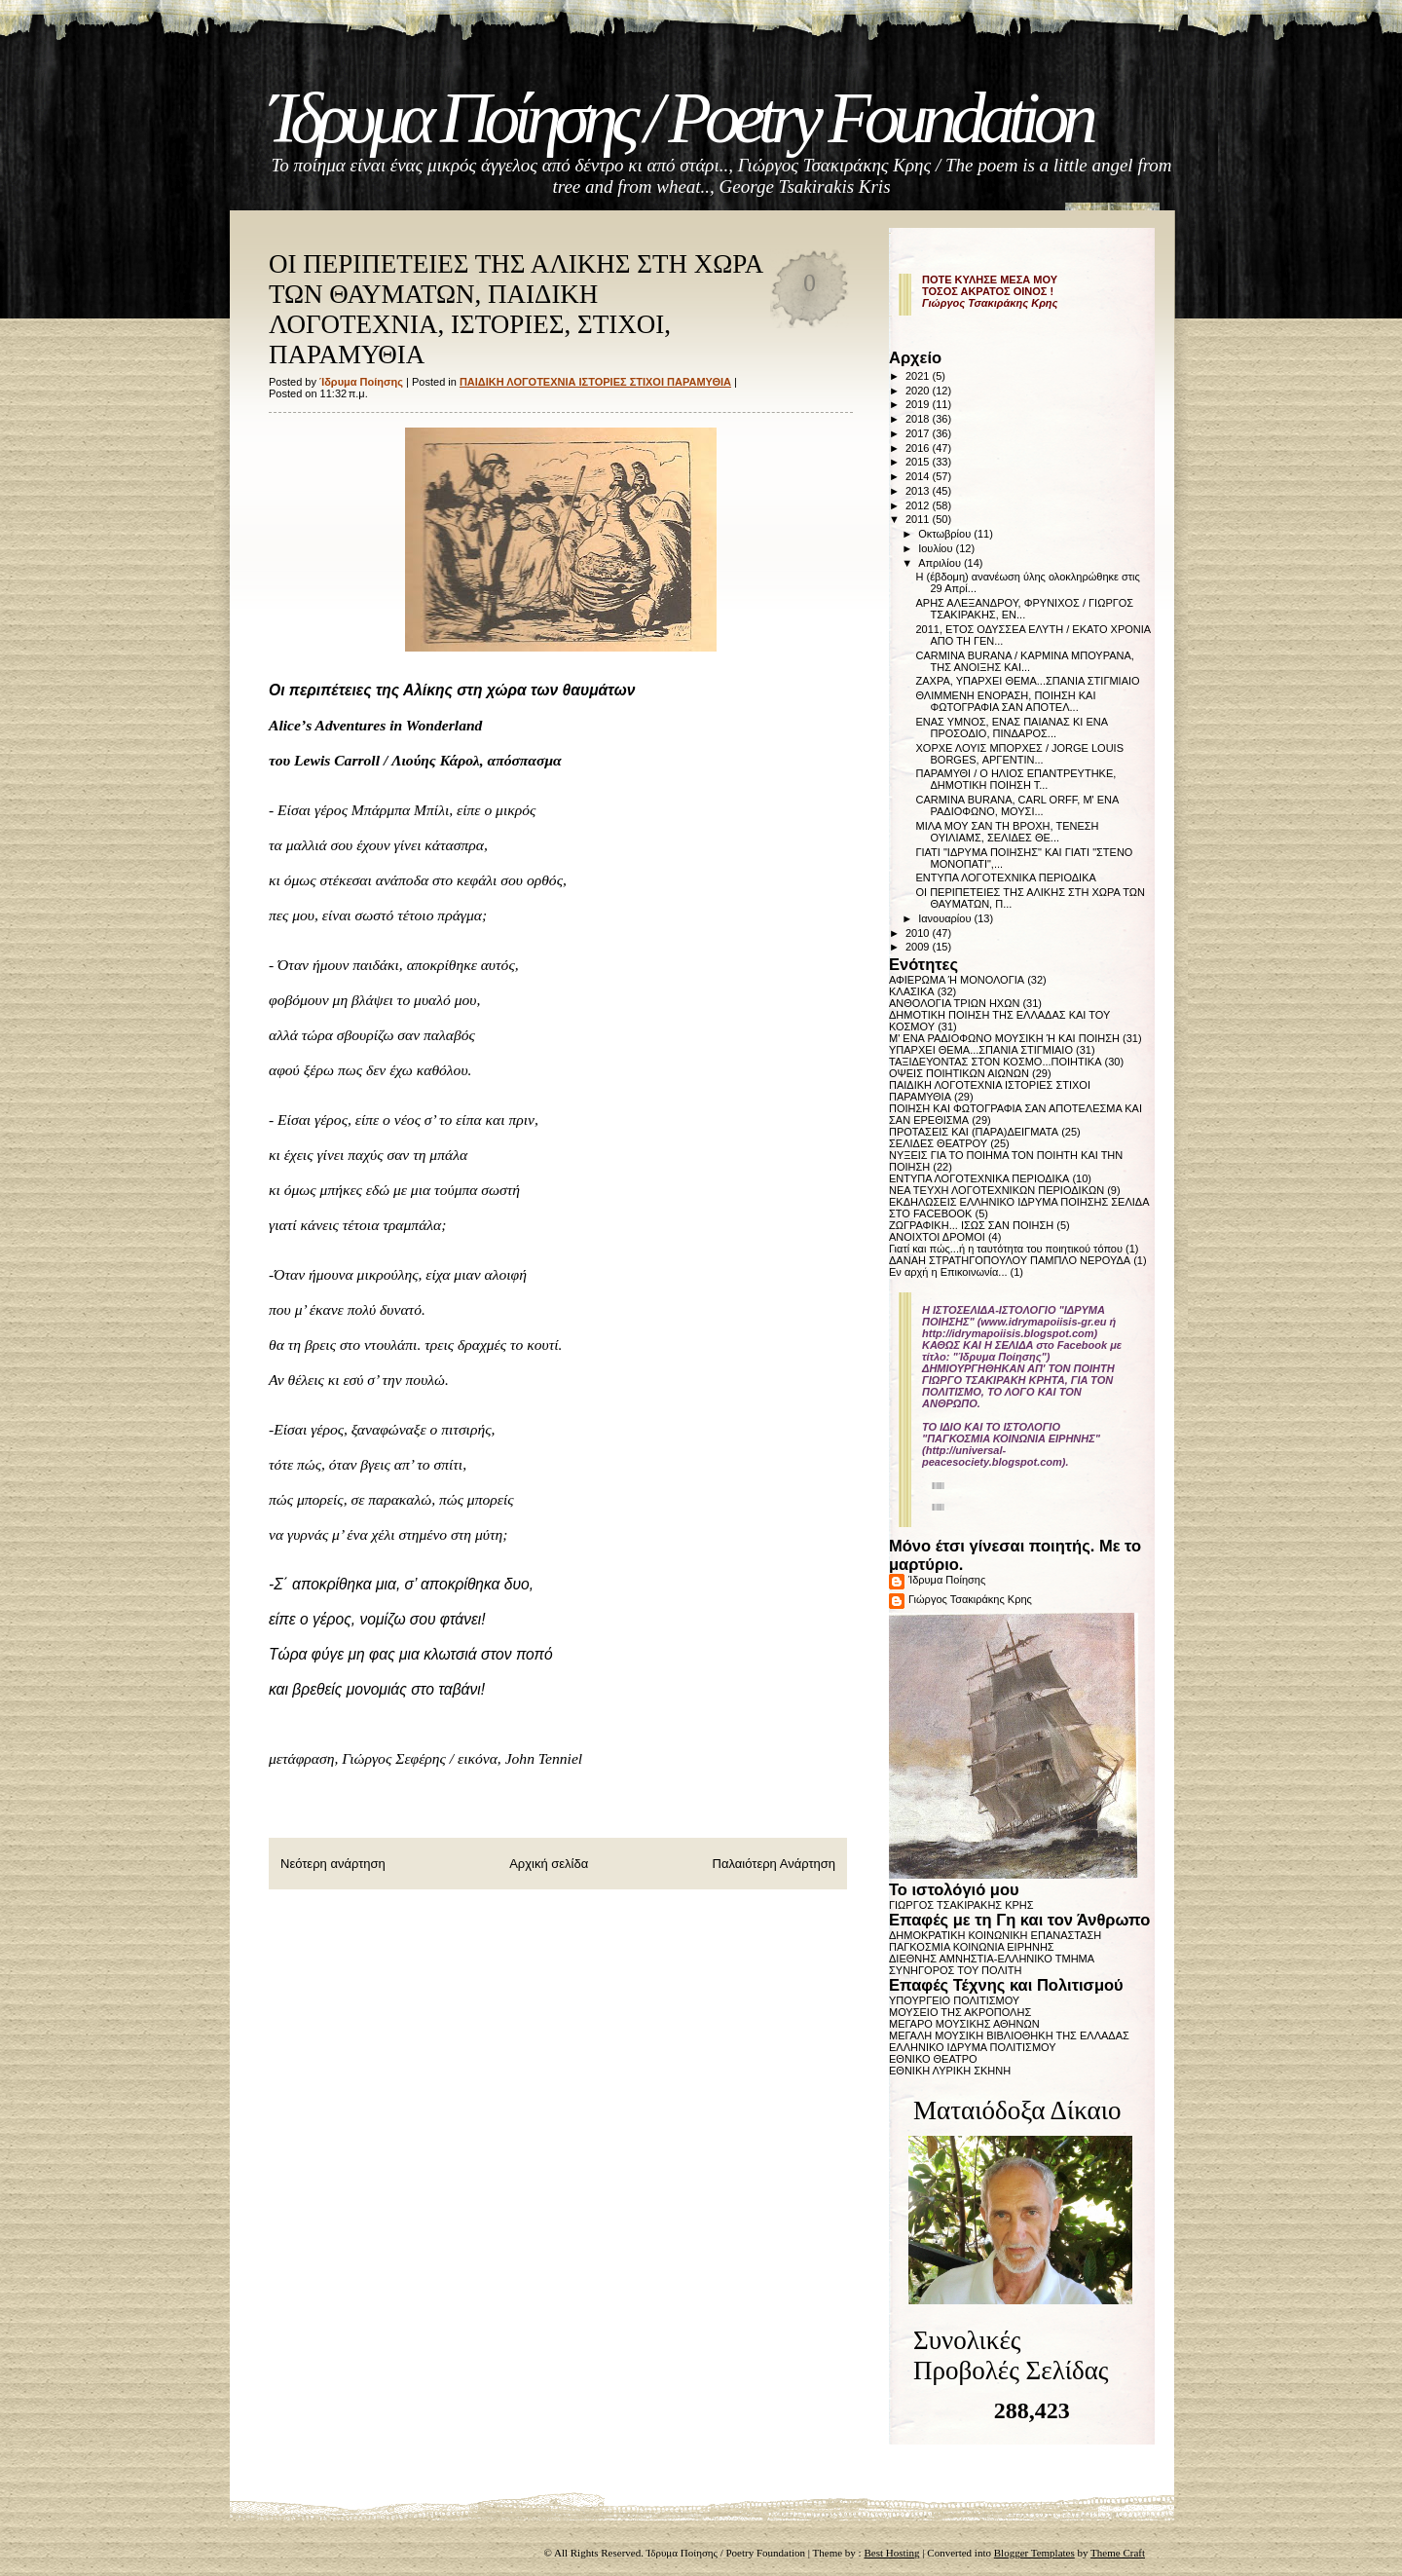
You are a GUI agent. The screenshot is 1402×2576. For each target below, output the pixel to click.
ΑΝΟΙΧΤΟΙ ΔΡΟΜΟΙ (937, 1237)
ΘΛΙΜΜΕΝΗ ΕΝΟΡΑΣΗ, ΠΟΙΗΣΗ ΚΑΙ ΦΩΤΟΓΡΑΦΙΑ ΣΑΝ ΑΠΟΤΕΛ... (1005, 701)
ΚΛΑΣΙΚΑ (912, 991)
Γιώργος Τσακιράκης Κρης (970, 1599)
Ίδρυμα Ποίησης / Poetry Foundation (680, 118)
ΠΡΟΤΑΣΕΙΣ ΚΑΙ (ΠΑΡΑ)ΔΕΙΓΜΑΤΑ (973, 1132)
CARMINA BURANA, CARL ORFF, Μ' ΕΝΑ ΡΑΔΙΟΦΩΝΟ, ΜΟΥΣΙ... (1016, 805)
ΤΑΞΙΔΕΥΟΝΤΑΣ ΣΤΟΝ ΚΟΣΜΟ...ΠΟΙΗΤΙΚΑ (995, 1061)
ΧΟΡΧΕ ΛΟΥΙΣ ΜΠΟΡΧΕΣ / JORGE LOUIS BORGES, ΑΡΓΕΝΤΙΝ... (1019, 753)
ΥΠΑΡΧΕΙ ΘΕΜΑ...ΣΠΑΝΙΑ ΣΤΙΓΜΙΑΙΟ (981, 1050)
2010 (919, 933)
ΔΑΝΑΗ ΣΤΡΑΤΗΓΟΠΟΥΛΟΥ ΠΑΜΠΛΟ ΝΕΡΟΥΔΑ (1009, 1260)
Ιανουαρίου (946, 918)
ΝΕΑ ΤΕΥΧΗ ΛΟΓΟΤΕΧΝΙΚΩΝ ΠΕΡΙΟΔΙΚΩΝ (996, 1190)
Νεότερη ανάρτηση (333, 1863)
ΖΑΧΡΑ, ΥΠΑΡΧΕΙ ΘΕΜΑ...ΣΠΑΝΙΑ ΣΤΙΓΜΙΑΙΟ (1027, 681)
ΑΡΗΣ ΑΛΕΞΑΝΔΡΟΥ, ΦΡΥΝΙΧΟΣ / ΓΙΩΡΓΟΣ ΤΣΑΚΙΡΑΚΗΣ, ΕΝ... (1024, 608)
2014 (919, 476)
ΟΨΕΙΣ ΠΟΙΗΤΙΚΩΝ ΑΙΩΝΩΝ (959, 1073)
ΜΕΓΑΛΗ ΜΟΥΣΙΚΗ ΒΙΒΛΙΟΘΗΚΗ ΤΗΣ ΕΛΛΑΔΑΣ (1009, 2035)
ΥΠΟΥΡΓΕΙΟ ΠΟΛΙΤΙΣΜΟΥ (954, 2000)
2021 (919, 376)
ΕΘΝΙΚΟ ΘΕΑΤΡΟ (933, 2059)
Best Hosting (891, 2552)
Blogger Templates (1034, 2552)
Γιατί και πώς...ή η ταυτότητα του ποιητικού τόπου (1006, 1248)
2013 (919, 491)
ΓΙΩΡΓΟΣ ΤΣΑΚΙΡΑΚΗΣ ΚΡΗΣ (961, 1905)
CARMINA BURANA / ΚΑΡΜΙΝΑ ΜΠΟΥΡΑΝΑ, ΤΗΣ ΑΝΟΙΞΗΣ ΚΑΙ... (1024, 661)
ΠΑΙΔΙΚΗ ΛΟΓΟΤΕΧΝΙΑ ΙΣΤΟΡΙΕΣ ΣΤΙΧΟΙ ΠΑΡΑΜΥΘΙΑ (595, 382)
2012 (919, 505)
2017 (919, 433)
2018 (919, 419)
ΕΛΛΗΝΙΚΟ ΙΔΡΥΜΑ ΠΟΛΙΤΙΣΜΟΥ (972, 2047)
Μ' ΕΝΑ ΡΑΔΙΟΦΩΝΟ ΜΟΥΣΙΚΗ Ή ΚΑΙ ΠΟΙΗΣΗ (1004, 1038)
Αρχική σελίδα (548, 1863)
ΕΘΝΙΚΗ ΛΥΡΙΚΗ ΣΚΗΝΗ (950, 2070)
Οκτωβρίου (946, 534)
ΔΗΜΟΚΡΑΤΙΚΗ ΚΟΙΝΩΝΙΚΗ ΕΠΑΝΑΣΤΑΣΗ (995, 1935)
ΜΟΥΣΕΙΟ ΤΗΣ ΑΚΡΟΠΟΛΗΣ (960, 2012)
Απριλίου (941, 563)
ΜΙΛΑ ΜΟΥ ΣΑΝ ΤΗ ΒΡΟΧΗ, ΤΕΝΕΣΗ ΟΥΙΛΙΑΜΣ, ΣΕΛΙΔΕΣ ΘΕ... (1006, 831)
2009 (919, 946)
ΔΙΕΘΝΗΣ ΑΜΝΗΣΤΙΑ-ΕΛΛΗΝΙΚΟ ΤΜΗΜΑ (991, 1958)
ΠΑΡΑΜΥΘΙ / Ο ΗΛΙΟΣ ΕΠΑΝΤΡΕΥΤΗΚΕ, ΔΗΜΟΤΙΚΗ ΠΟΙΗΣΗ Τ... (1015, 779)
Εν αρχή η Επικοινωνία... (948, 1272)
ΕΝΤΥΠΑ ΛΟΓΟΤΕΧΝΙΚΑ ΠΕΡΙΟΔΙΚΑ (1005, 877)
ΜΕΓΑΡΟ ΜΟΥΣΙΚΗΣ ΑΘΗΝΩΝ (964, 2024)
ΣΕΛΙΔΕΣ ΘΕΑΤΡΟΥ (938, 1143)
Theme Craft (1117, 2552)
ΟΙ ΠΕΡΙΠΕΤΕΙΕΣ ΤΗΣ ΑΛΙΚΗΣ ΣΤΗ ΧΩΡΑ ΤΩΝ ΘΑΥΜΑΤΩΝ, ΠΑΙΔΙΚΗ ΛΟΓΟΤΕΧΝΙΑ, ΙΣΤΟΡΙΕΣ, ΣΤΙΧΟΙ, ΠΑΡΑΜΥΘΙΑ (515, 309)
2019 (919, 404)
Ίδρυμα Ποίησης (946, 1580)
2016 (919, 448)
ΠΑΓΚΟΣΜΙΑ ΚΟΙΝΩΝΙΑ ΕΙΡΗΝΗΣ (971, 1947)
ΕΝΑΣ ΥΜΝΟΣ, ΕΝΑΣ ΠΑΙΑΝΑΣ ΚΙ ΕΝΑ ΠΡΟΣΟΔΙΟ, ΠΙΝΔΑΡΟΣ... (1011, 727)
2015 (919, 461)
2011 (919, 519)
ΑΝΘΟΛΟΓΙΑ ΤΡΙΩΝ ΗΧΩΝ (954, 1003)
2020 (919, 390)
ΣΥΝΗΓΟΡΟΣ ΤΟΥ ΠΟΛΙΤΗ (955, 1970)
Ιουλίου (936, 548)
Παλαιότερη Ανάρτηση (774, 1863)
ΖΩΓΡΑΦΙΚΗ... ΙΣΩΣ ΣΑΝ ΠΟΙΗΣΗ (971, 1225)
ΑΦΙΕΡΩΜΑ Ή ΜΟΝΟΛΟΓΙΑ (956, 980)
